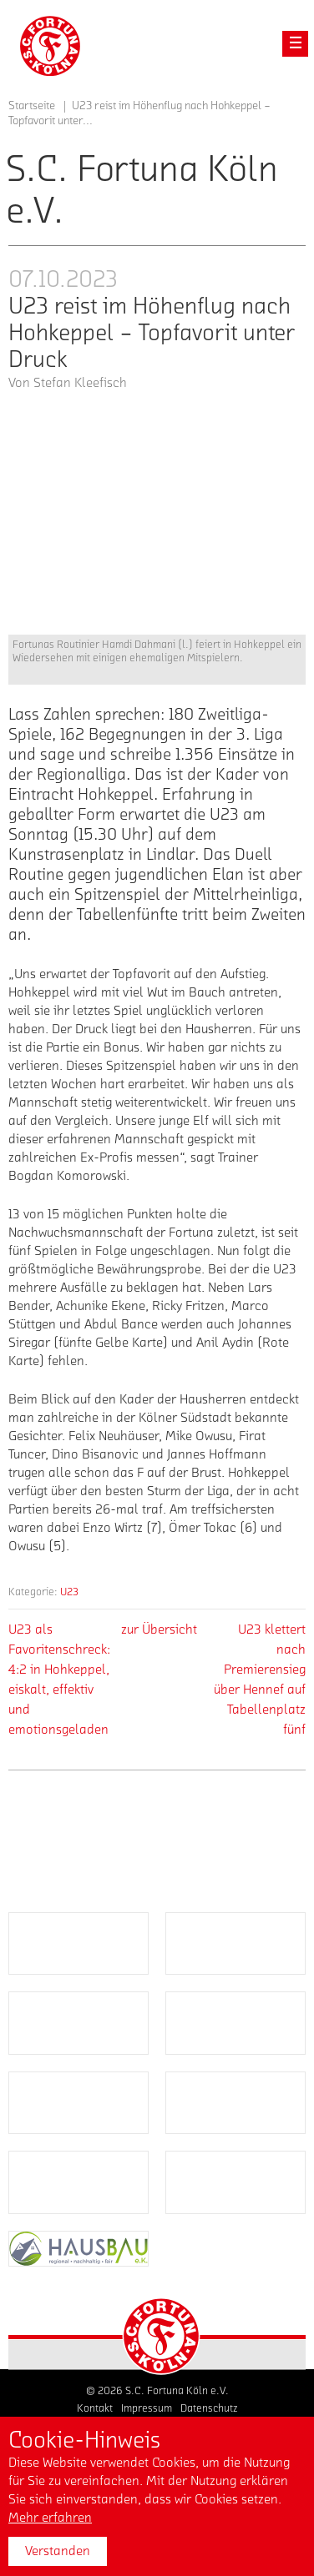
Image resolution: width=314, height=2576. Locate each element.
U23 (69, 1591)
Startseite (31, 106)
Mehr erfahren (50, 2517)
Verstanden (57, 2551)
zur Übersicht (159, 1629)
